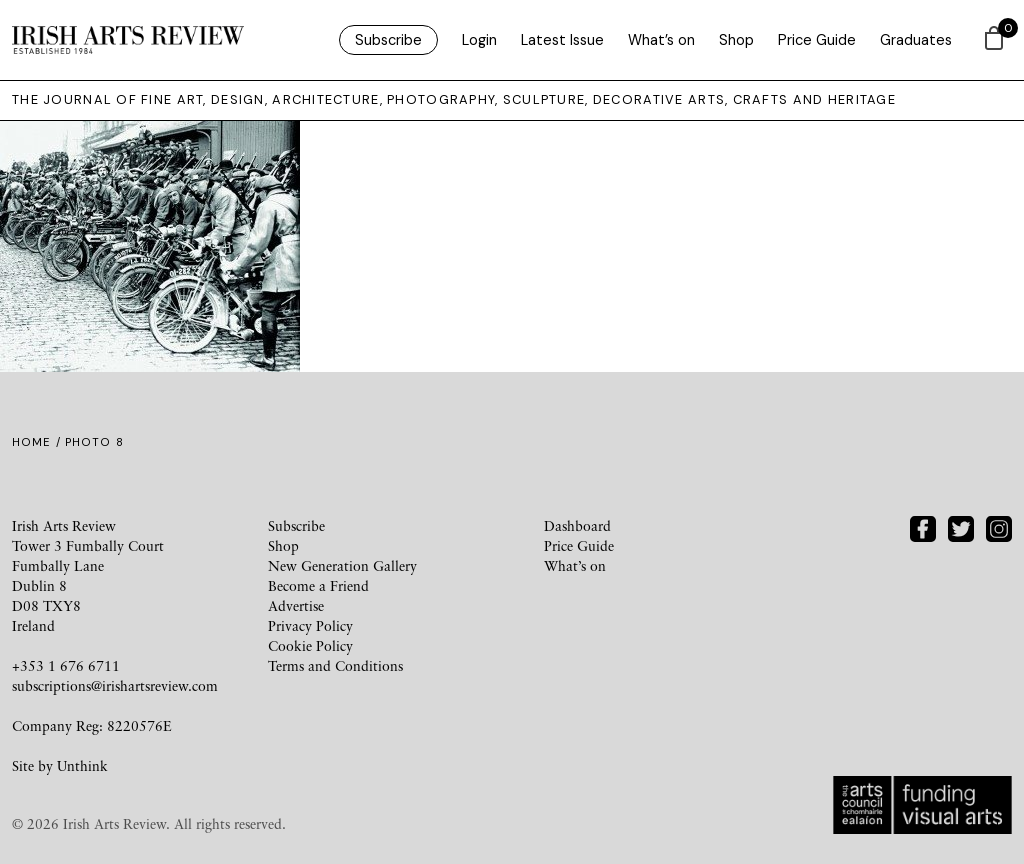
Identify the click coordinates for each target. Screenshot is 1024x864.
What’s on (661, 40)
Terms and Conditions (335, 665)
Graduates (916, 40)
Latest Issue (562, 40)
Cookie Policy (310, 645)
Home (31, 442)
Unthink (82, 765)
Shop (736, 40)
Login (479, 40)
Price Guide (817, 40)
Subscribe (388, 40)
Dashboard (577, 525)
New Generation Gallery (342, 565)
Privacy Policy (310, 625)
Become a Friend (318, 585)
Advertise (296, 605)
